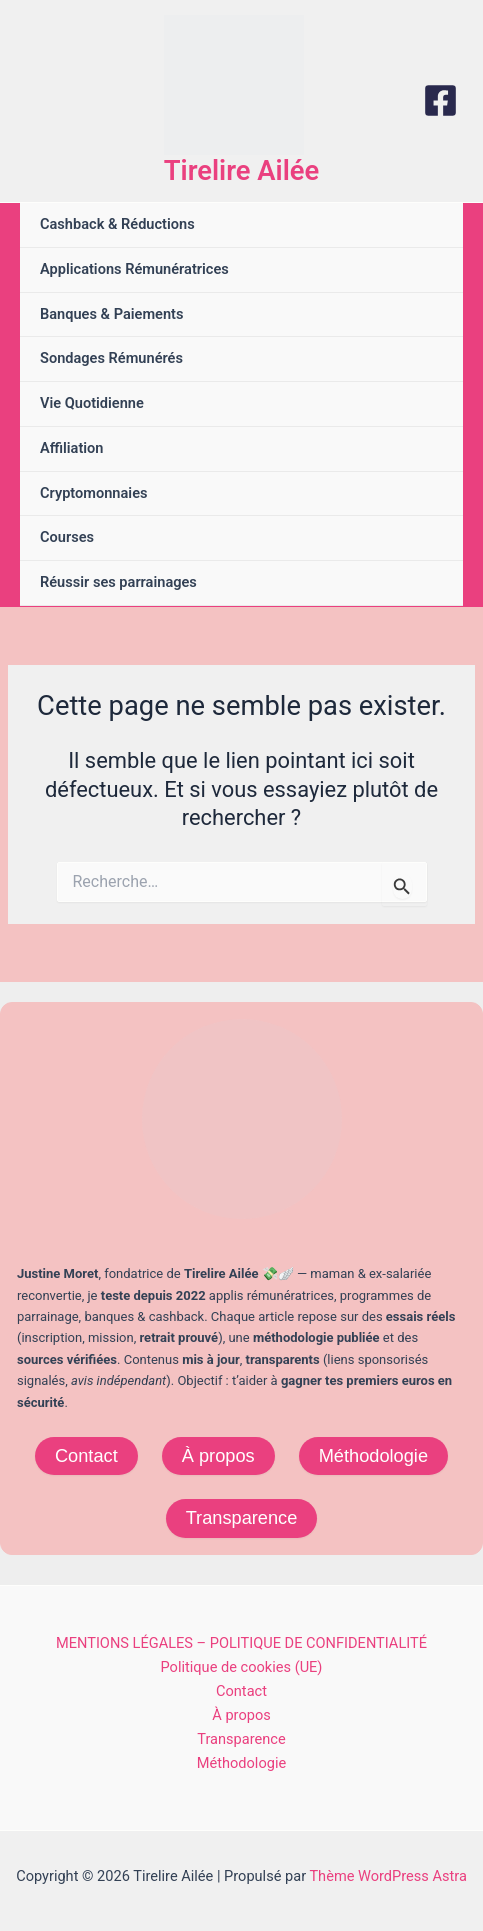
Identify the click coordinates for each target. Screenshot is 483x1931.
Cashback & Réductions (117, 224)
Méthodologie (373, 1455)
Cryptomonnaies (93, 493)
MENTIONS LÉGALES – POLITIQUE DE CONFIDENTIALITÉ (241, 1643)
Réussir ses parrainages (118, 582)
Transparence (242, 1517)
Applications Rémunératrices (134, 269)
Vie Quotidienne (92, 403)
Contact (86, 1455)
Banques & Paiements (111, 314)
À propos (218, 1455)
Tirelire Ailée (241, 171)
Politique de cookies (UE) (242, 1667)
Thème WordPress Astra (387, 1876)
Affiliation (72, 448)
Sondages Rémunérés (111, 358)
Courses (67, 537)
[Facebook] (440, 100)
